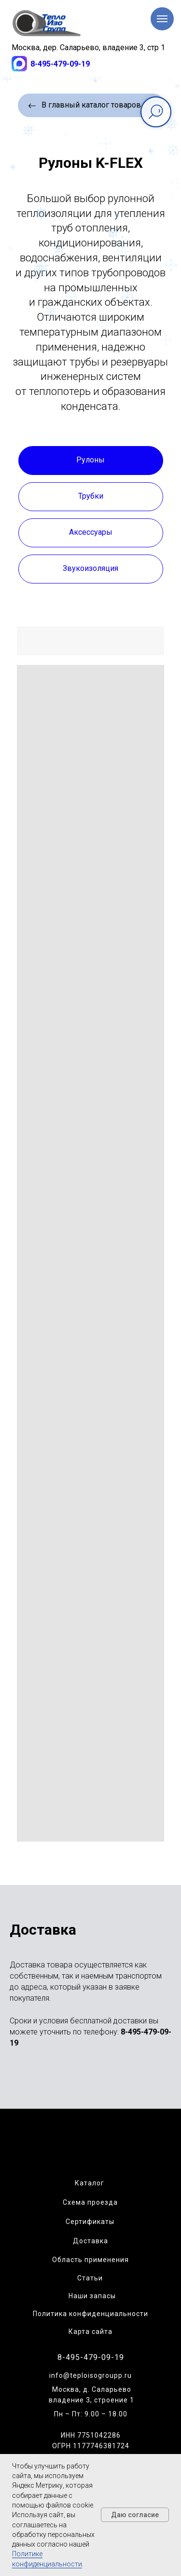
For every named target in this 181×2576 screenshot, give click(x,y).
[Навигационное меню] (162, 18)
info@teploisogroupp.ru (90, 2375)
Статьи (90, 2278)
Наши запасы (92, 2296)
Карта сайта (90, 2331)
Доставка (90, 2241)
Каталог (89, 2183)
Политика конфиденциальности (90, 2314)
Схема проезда (90, 2202)
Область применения (90, 2260)
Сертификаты (90, 2221)
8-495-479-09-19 (60, 63)
